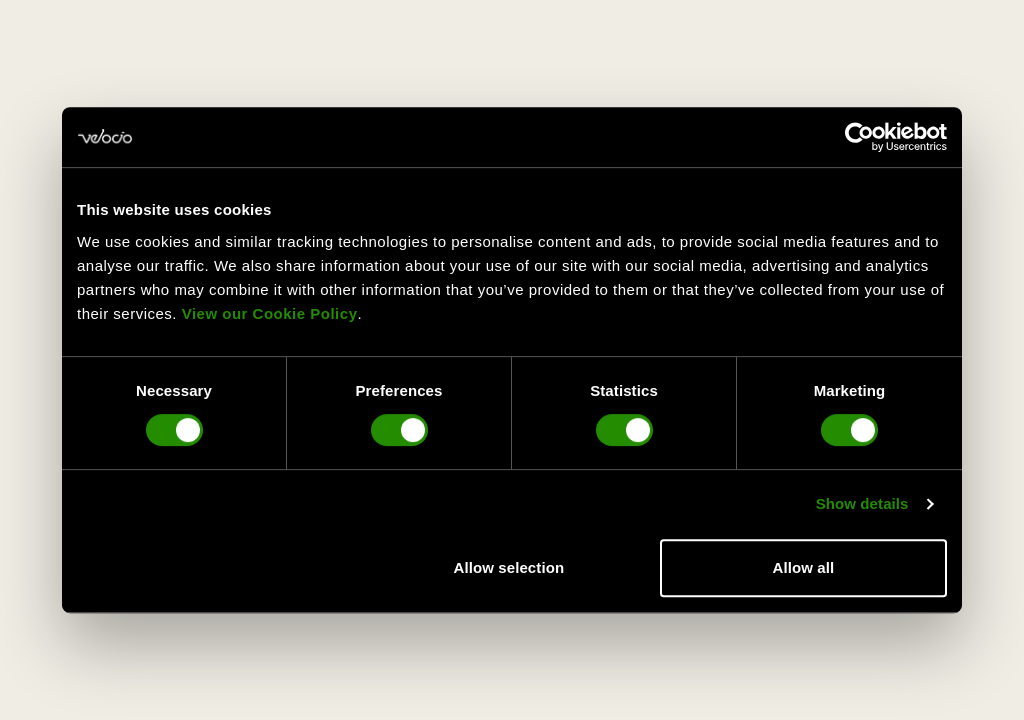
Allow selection (509, 567)
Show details (862, 503)
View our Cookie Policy (270, 313)
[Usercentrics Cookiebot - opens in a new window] (859, 137)
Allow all (804, 567)
